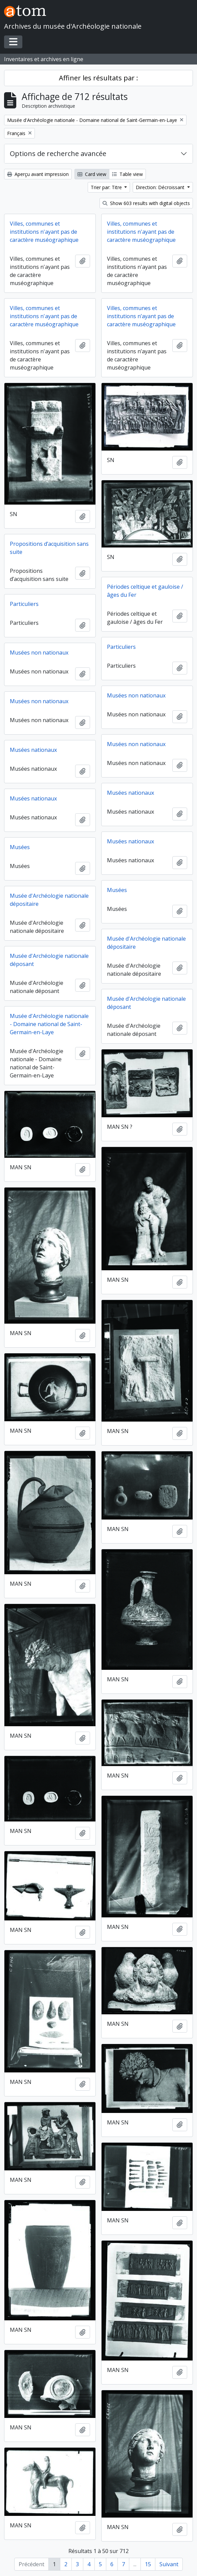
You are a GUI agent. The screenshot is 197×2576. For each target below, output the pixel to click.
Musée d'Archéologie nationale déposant (49, 960)
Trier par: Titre (107, 187)
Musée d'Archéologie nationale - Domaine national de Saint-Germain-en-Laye (49, 1024)
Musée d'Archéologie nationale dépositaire (49, 900)
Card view (92, 174)
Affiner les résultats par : (98, 77)
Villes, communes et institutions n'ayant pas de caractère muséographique (44, 232)
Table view (127, 174)
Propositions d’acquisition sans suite (49, 548)
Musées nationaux (33, 750)
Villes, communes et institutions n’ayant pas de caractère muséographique (141, 316)
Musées (20, 847)
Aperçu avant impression (38, 174)
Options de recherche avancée (58, 153)
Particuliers (24, 604)
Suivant (168, 2564)
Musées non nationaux (39, 652)
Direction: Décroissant (161, 187)
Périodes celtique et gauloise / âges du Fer (145, 590)
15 (148, 2564)
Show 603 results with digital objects (146, 203)
